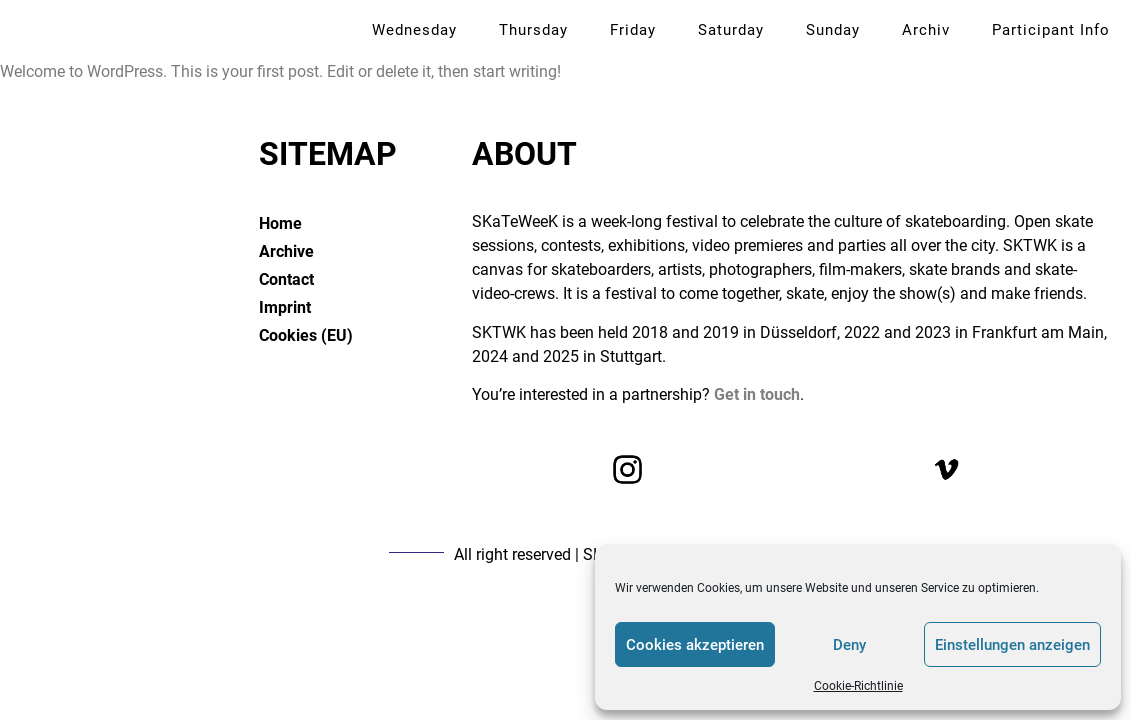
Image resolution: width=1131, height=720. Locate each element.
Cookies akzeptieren (695, 645)
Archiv (926, 30)
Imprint (285, 307)
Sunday (833, 30)
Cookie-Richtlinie (858, 686)
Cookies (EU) (306, 335)
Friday (633, 30)
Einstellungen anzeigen (1012, 645)
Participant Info (1051, 30)
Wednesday (414, 30)
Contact (286, 279)
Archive (286, 251)
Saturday (731, 30)
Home (280, 223)
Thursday (533, 30)
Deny (849, 645)
